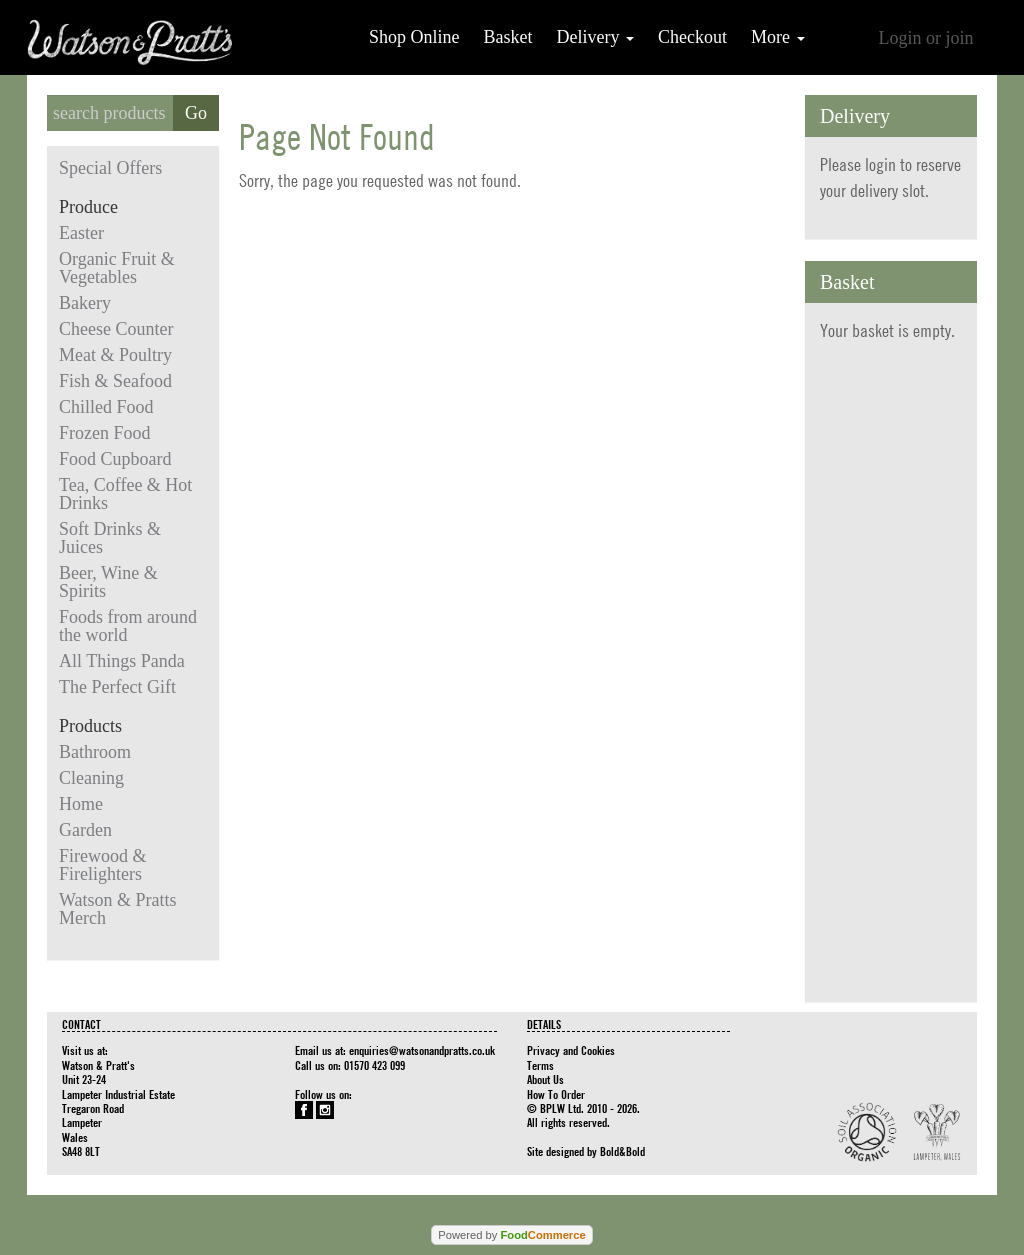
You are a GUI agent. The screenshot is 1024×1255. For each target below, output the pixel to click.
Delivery (595, 37)
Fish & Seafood (115, 381)
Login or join (926, 38)
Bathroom (95, 752)
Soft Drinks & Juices (110, 538)
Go (196, 113)
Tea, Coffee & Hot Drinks (125, 494)
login (880, 164)
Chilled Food (106, 407)
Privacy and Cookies (571, 1050)
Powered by (511, 1235)
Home (81, 804)
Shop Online (414, 37)
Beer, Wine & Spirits (108, 582)
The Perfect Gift (117, 687)
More (778, 37)
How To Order (556, 1094)
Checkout (692, 37)
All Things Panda (122, 661)
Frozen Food (105, 433)
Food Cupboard (115, 459)
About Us (545, 1079)
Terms (540, 1065)
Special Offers (110, 168)
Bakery (85, 303)
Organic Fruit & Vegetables (117, 268)
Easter (81, 233)
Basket (508, 37)
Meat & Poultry (115, 355)
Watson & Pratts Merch (118, 909)
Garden (85, 830)
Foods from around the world (128, 626)
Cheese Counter (116, 329)
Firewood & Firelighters (103, 865)
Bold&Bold (622, 1151)
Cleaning (91, 778)
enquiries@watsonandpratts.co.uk (422, 1050)
